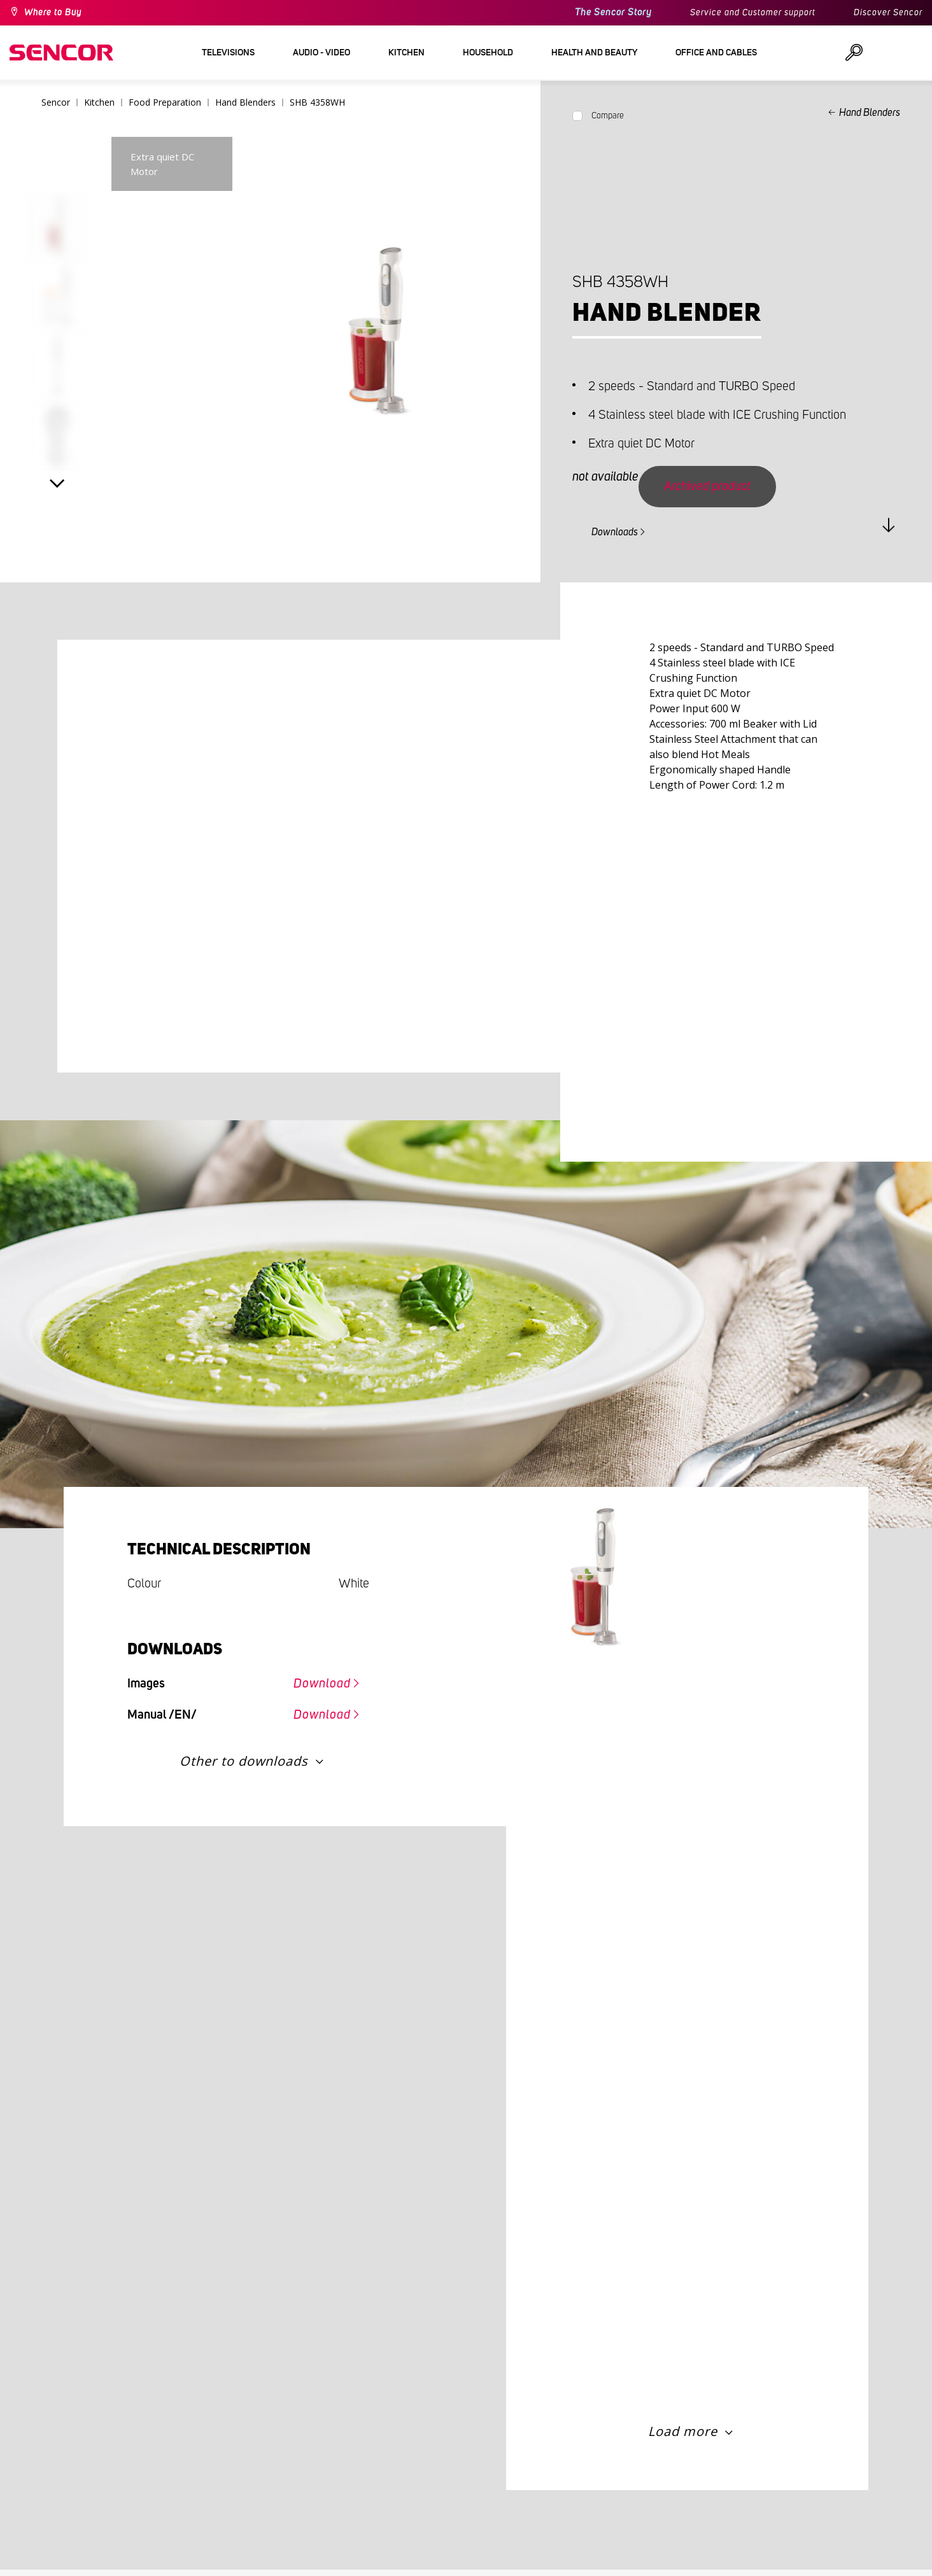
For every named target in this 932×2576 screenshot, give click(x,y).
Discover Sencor (888, 12)
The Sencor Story (613, 12)
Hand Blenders (869, 113)
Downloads (614, 532)
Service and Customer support (753, 12)
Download (322, 1683)
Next (57, 483)
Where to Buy (52, 12)
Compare (607, 115)
